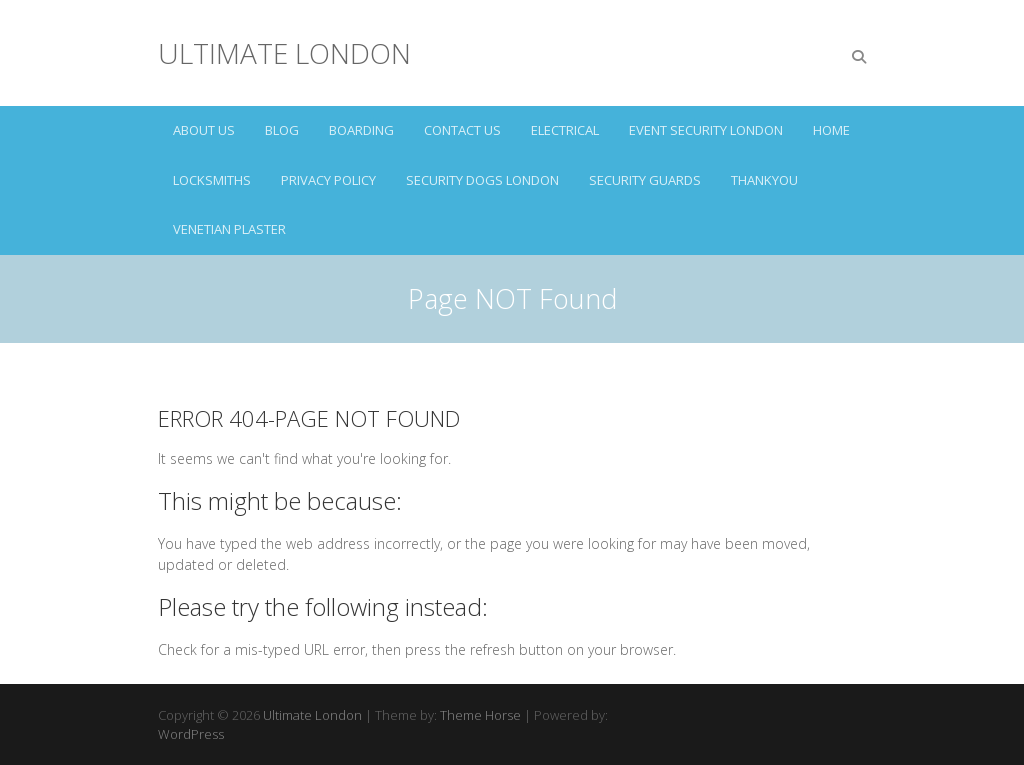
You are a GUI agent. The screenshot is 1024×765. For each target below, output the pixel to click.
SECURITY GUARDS (645, 180)
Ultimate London (284, 53)
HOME (831, 130)
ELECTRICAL (565, 130)
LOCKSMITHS (212, 180)
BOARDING (361, 130)
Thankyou (764, 180)
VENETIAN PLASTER (229, 229)
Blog (282, 130)
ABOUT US (204, 130)
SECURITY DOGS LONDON (482, 180)
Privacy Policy (328, 180)
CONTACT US (462, 130)
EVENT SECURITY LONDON (706, 130)
